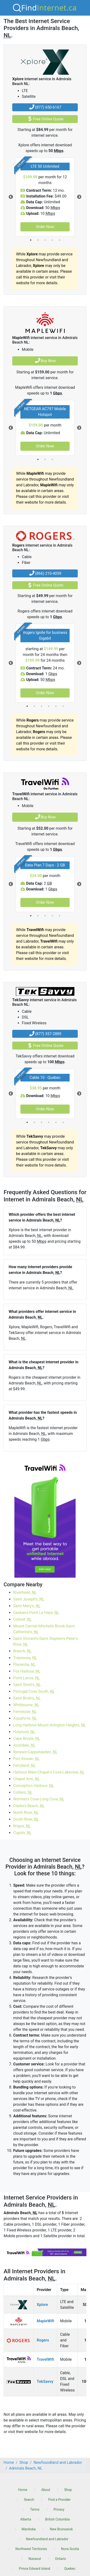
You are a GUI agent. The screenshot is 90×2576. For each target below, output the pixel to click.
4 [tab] (52, 240)
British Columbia (57, 2519)
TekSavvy (45, 2381)
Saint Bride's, (27, 1698)
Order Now (45, 226)
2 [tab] (38, 240)
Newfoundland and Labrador (47, 2539)
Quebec (69, 2568)
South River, (26, 1819)
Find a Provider (59, 2500)
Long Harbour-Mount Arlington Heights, (49, 1725)
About (45, 2490)
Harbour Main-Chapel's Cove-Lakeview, (48, 1772)
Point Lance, (26, 1678)
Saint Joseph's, (28, 1599)
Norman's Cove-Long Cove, (38, 1799)
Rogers (43, 2340)
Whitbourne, (26, 1705)
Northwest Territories (31, 2549)
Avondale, (24, 1745)
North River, (26, 1812)
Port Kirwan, (26, 1758)
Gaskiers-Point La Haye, (36, 1612)
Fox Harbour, (27, 1671)
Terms (34, 2509)
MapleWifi (45, 2321)
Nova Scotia (70, 2549)
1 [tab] (30, 240)
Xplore (42, 2304)
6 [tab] (63, 706)
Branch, (22, 1651)
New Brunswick (61, 2529)
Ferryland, (24, 1765)
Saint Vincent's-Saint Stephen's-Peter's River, (45, 1641)
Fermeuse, (25, 1711)
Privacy (59, 2509)
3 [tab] (45, 240)
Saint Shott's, (27, 1684)
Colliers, (23, 1792)
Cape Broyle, (26, 1738)
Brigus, (22, 1826)
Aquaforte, (25, 1718)
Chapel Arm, (26, 1779)
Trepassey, (25, 1658)
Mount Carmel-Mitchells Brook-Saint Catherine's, (44, 1629)
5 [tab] (59, 240)
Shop (68, 2490)
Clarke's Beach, (29, 1806)
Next (79, 197)
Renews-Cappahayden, (35, 1752)
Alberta (25, 2519)
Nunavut (35, 2559)
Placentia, (24, 1664)
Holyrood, (24, 1732)
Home (22, 2490)
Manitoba (29, 2529)
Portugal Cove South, (34, 1691)
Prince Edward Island (34, 2568)
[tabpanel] (45, 197)
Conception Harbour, (33, 1785)
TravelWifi (45, 2359)
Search (29, 2500)
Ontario (60, 2559)
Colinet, (22, 1619)
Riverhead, (24, 1592)
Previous (10, 197)
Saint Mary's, (27, 1606)
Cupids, (22, 1832)
